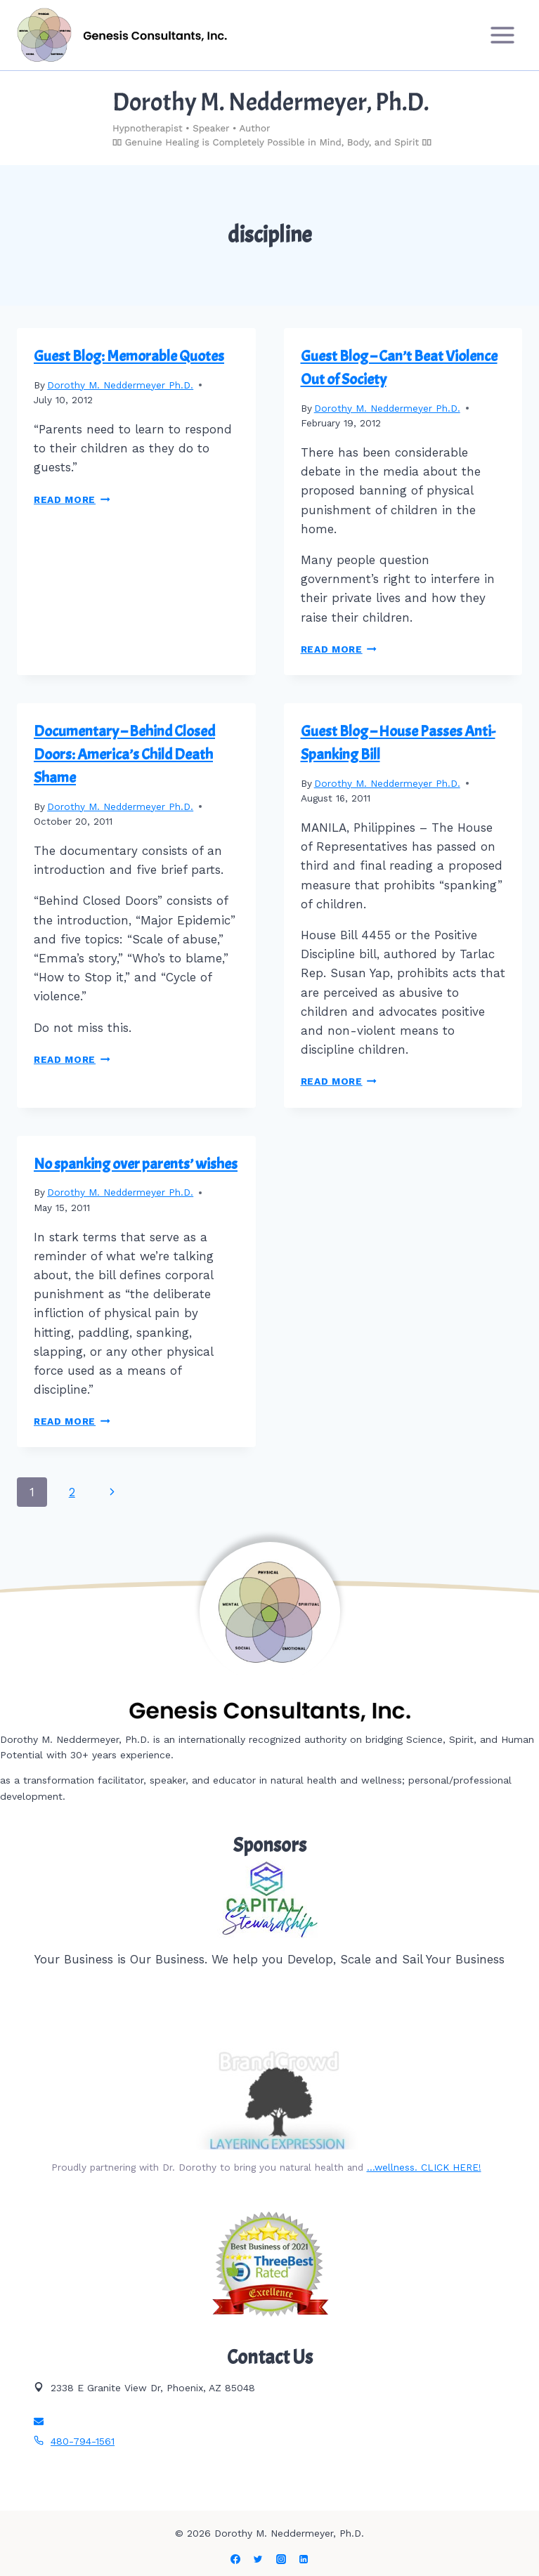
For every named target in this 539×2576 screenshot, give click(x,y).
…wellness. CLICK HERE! (424, 2167)
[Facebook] (235, 2559)
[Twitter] (258, 2559)
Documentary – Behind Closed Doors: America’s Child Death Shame (124, 754)
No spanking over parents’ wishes (136, 1164)
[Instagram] (281, 2559)
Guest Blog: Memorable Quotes (129, 356)
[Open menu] (502, 35)
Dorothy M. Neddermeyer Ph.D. (120, 385)
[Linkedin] (303, 2559)
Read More (72, 499)
